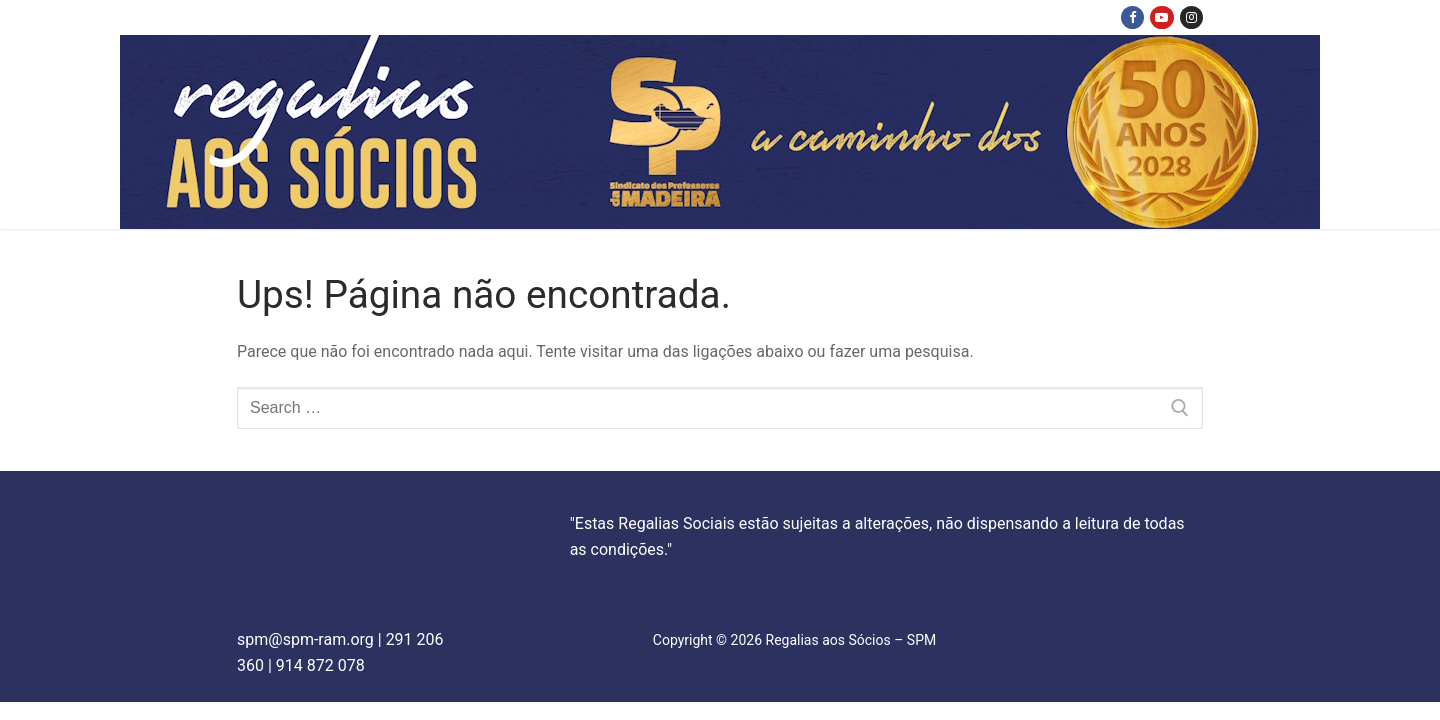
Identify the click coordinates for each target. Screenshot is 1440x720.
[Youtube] (1161, 17)
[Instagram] (1191, 17)
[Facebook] (1132, 17)
